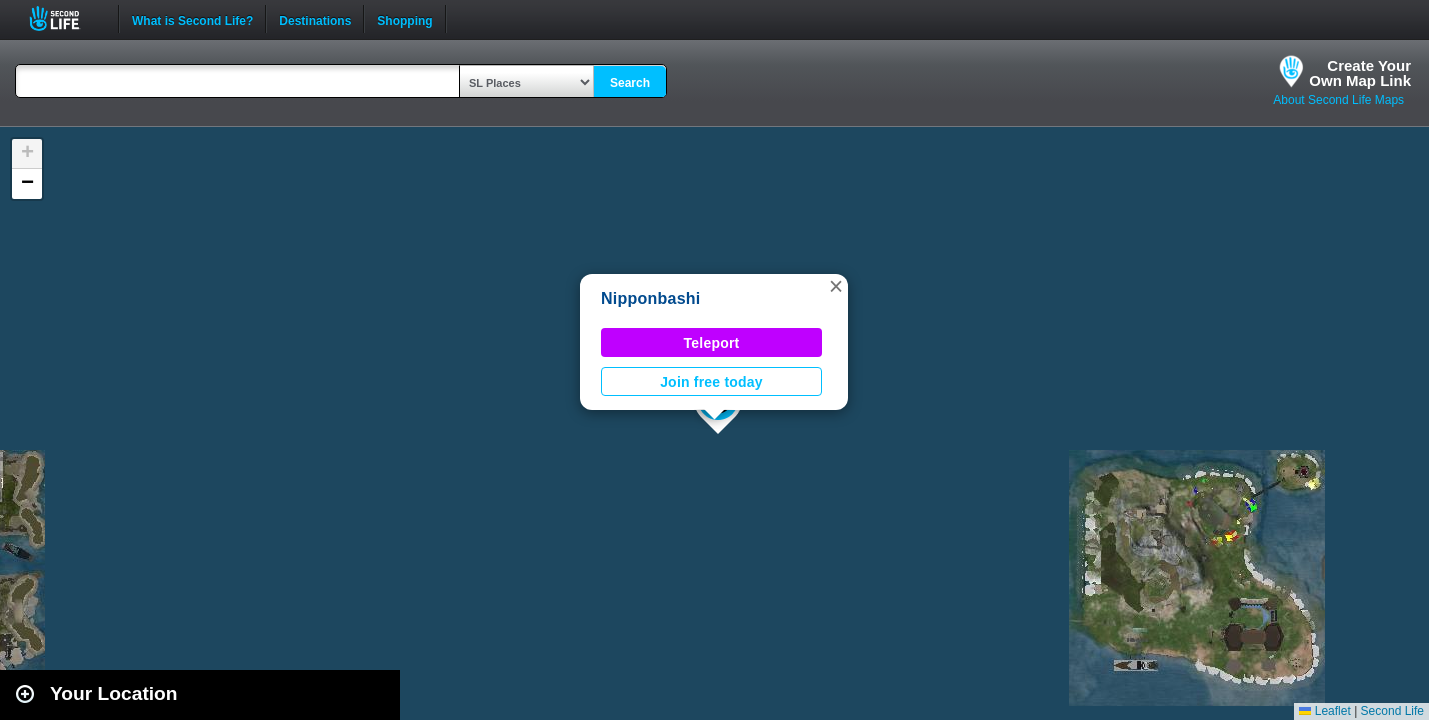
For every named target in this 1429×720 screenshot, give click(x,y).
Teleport (712, 343)
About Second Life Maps (1338, 100)
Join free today (711, 382)
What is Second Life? (192, 19)
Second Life (65, 18)
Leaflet (1324, 711)
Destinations (315, 19)
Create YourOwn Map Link (1360, 73)
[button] (836, 286)
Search (630, 83)
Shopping (404, 19)
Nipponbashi (651, 298)
